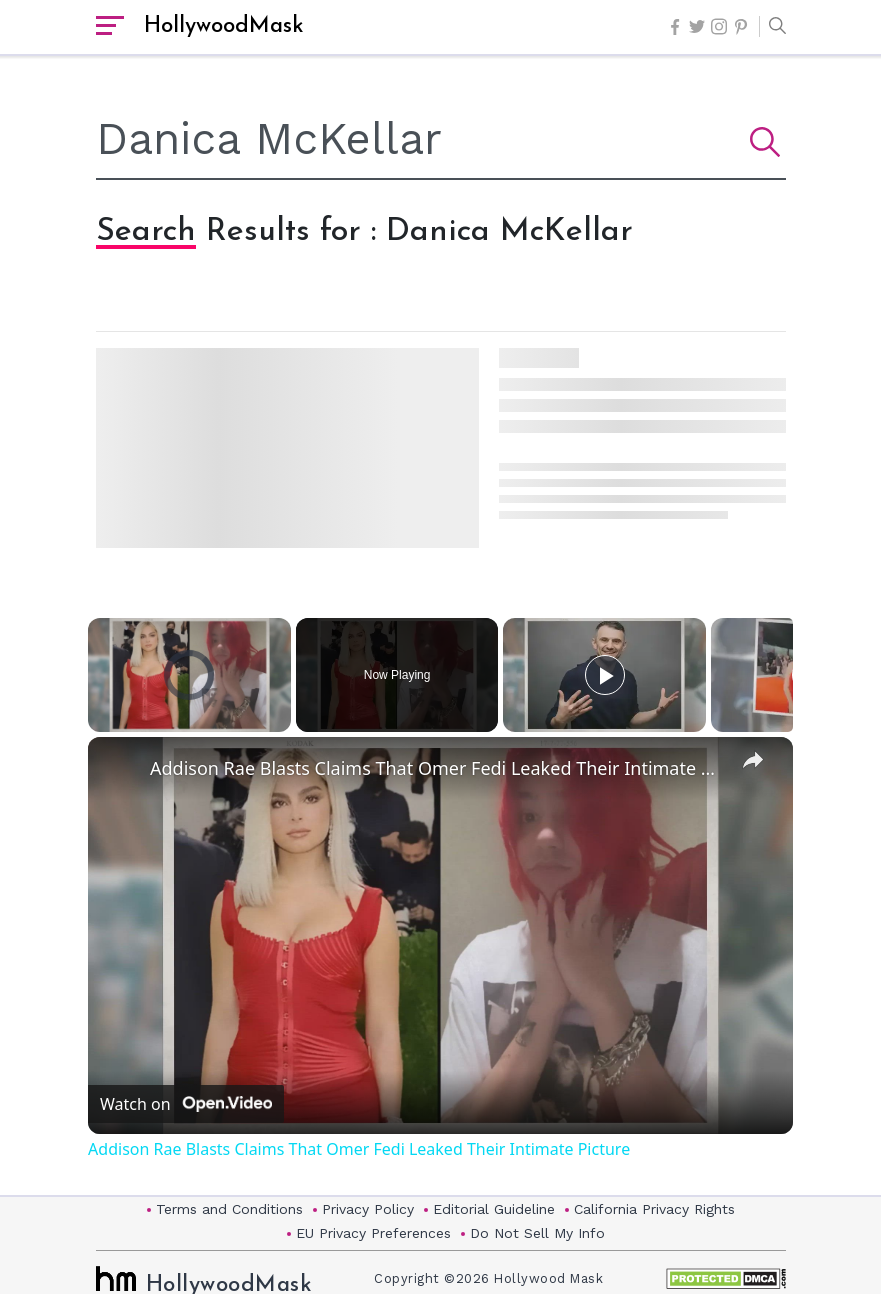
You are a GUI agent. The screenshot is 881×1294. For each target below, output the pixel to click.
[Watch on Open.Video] (186, 1103)
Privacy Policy (368, 1209)
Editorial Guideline (494, 1209)
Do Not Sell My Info (537, 1233)
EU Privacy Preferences (373, 1233)
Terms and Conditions (229, 1209)
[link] (120, 769)
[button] (772, 27)
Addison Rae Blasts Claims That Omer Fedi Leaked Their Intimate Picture (437, 768)
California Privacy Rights (654, 1209)
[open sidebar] (110, 27)
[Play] (605, 675)
